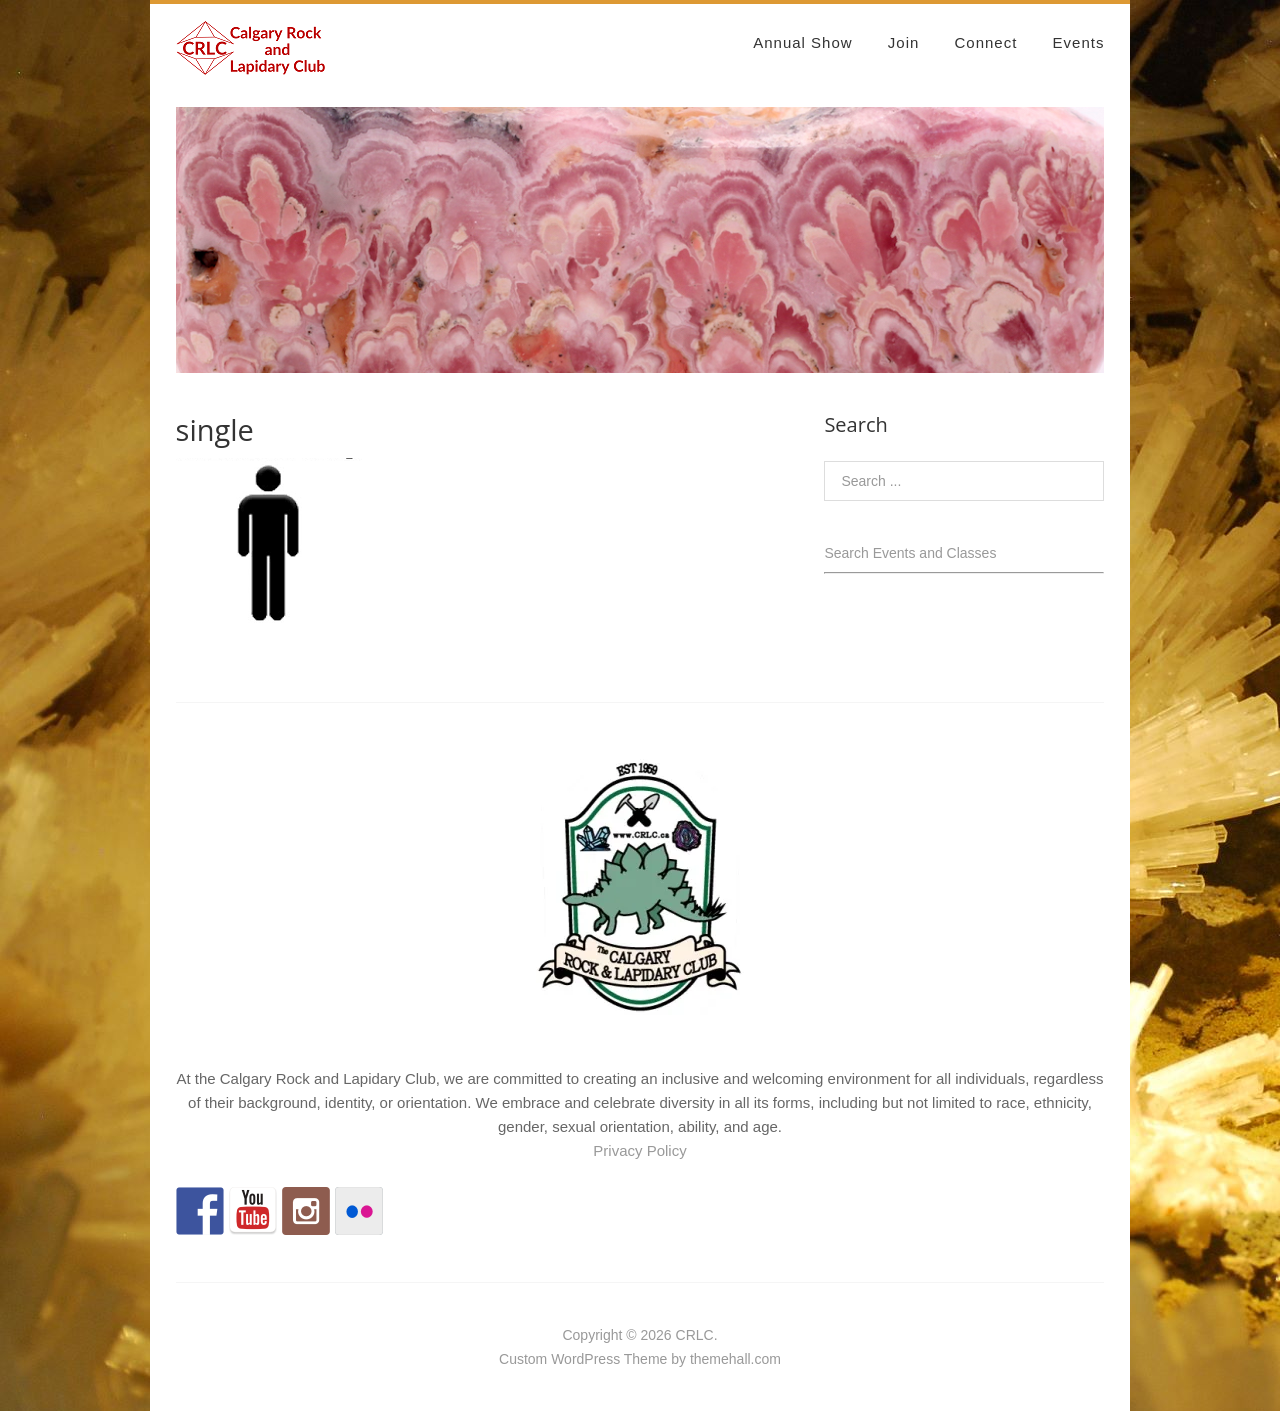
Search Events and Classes (910, 553)
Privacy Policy (639, 1150)
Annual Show (802, 42)
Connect (986, 42)
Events (1079, 42)
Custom (523, 1359)
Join (904, 42)
